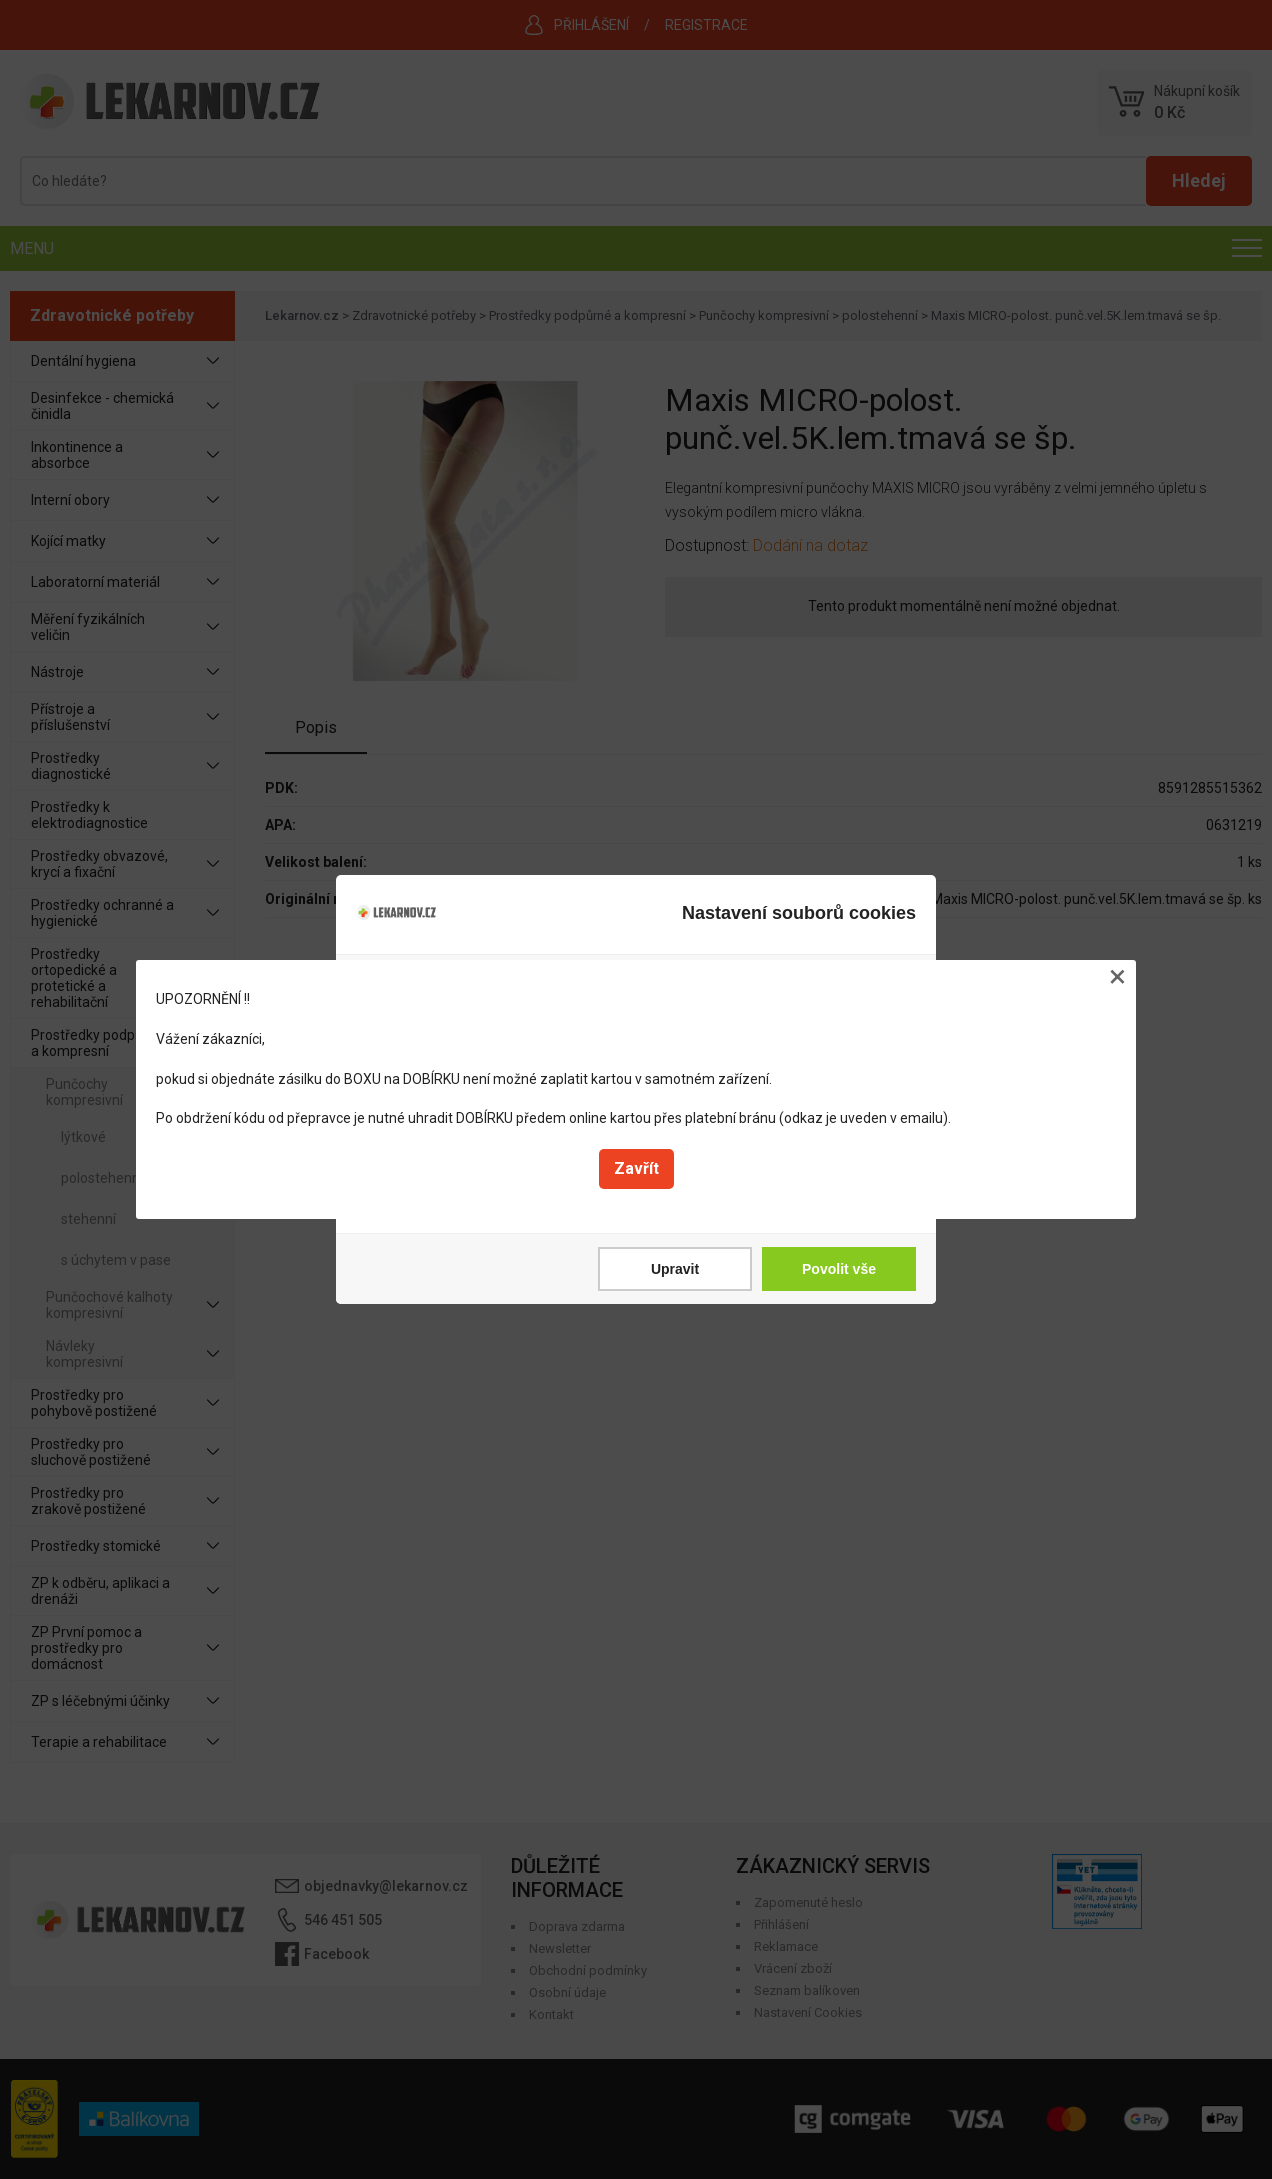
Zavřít (636, 1168)
